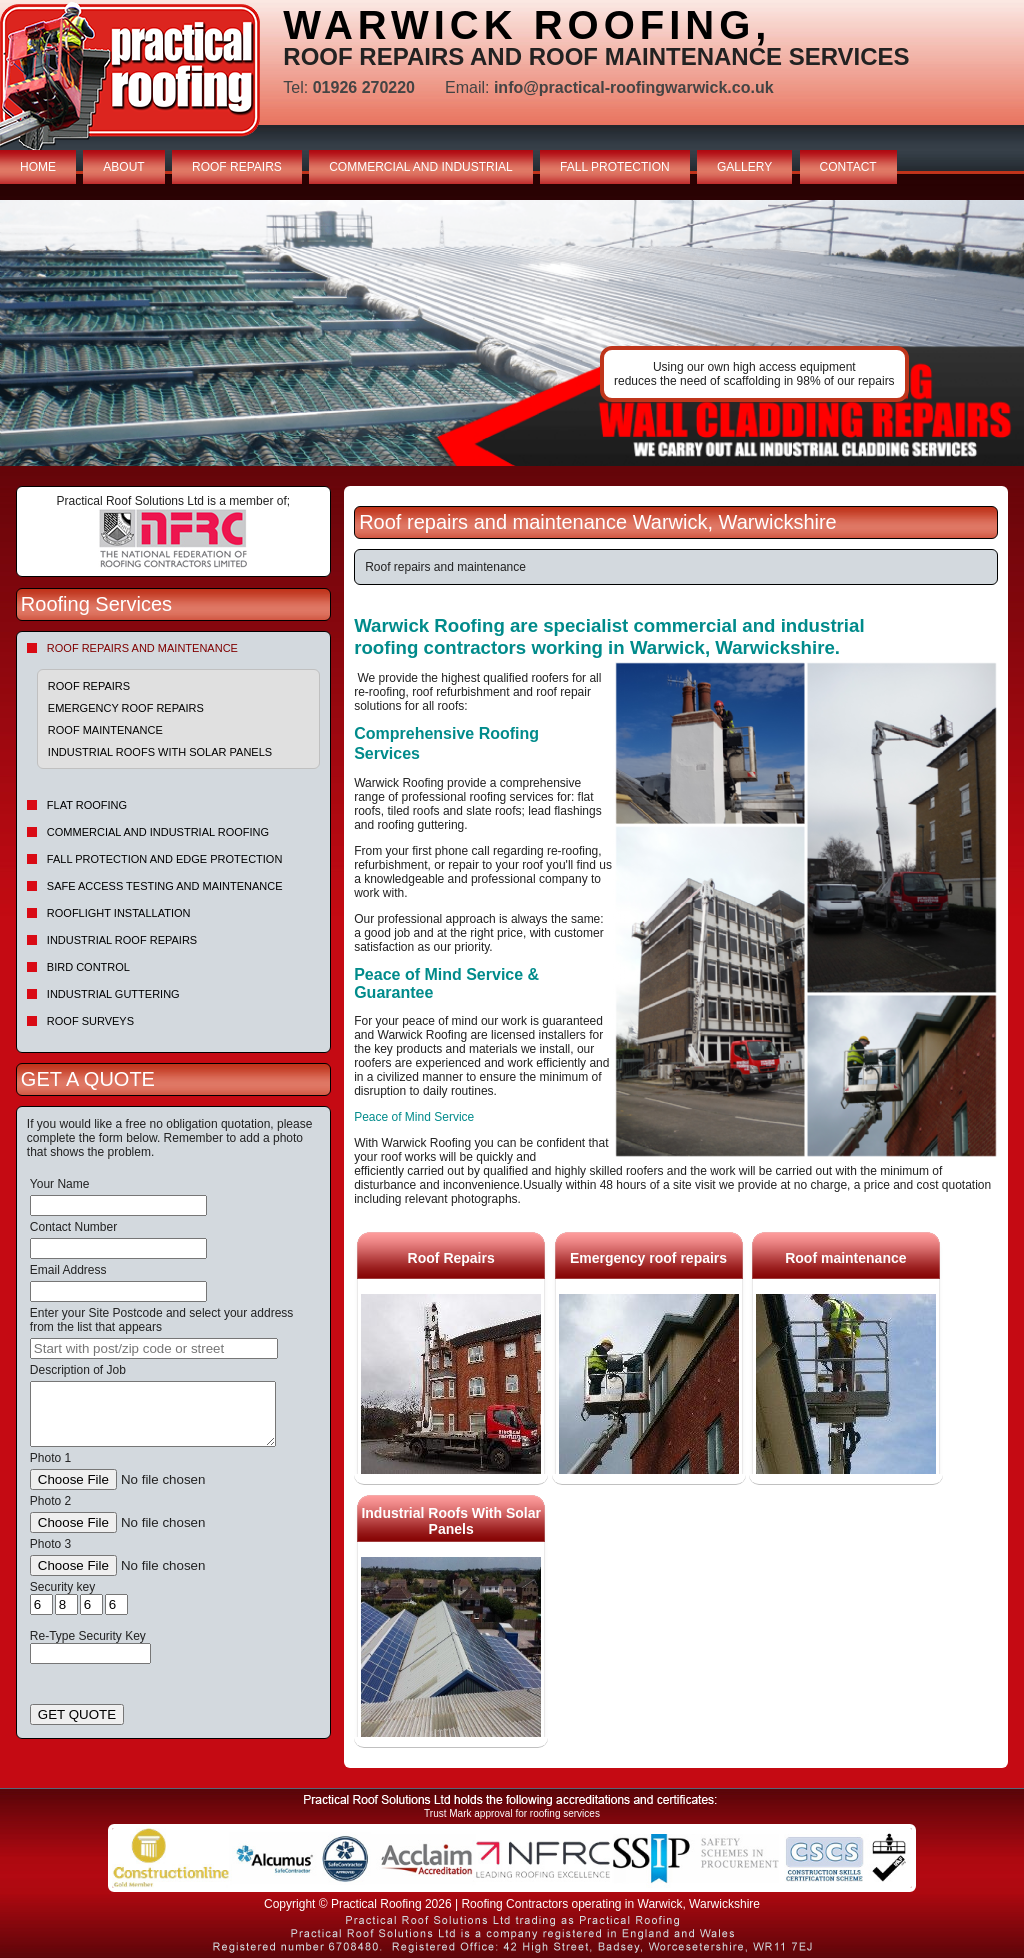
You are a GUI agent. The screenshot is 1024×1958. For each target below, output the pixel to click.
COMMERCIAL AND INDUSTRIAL (421, 167)
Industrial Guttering (113, 994)
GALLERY (744, 167)
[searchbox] (154, 1348)
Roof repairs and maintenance (142, 648)
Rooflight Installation (119, 913)
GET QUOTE (77, 1714)
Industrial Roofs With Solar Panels (160, 752)
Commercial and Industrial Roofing (158, 832)
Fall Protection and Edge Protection (165, 859)
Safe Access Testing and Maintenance (165, 886)
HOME (38, 167)
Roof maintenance (105, 730)
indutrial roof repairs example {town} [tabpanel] (512, 333)
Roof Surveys (90, 1021)
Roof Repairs (89, 686)
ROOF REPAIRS (237, 167)
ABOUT (123, 167)
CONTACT (848, 167)
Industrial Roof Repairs (122, 940)
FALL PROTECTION (615, 167)
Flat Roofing (87, 805)
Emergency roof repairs (126, 708)
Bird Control (88, 967)
